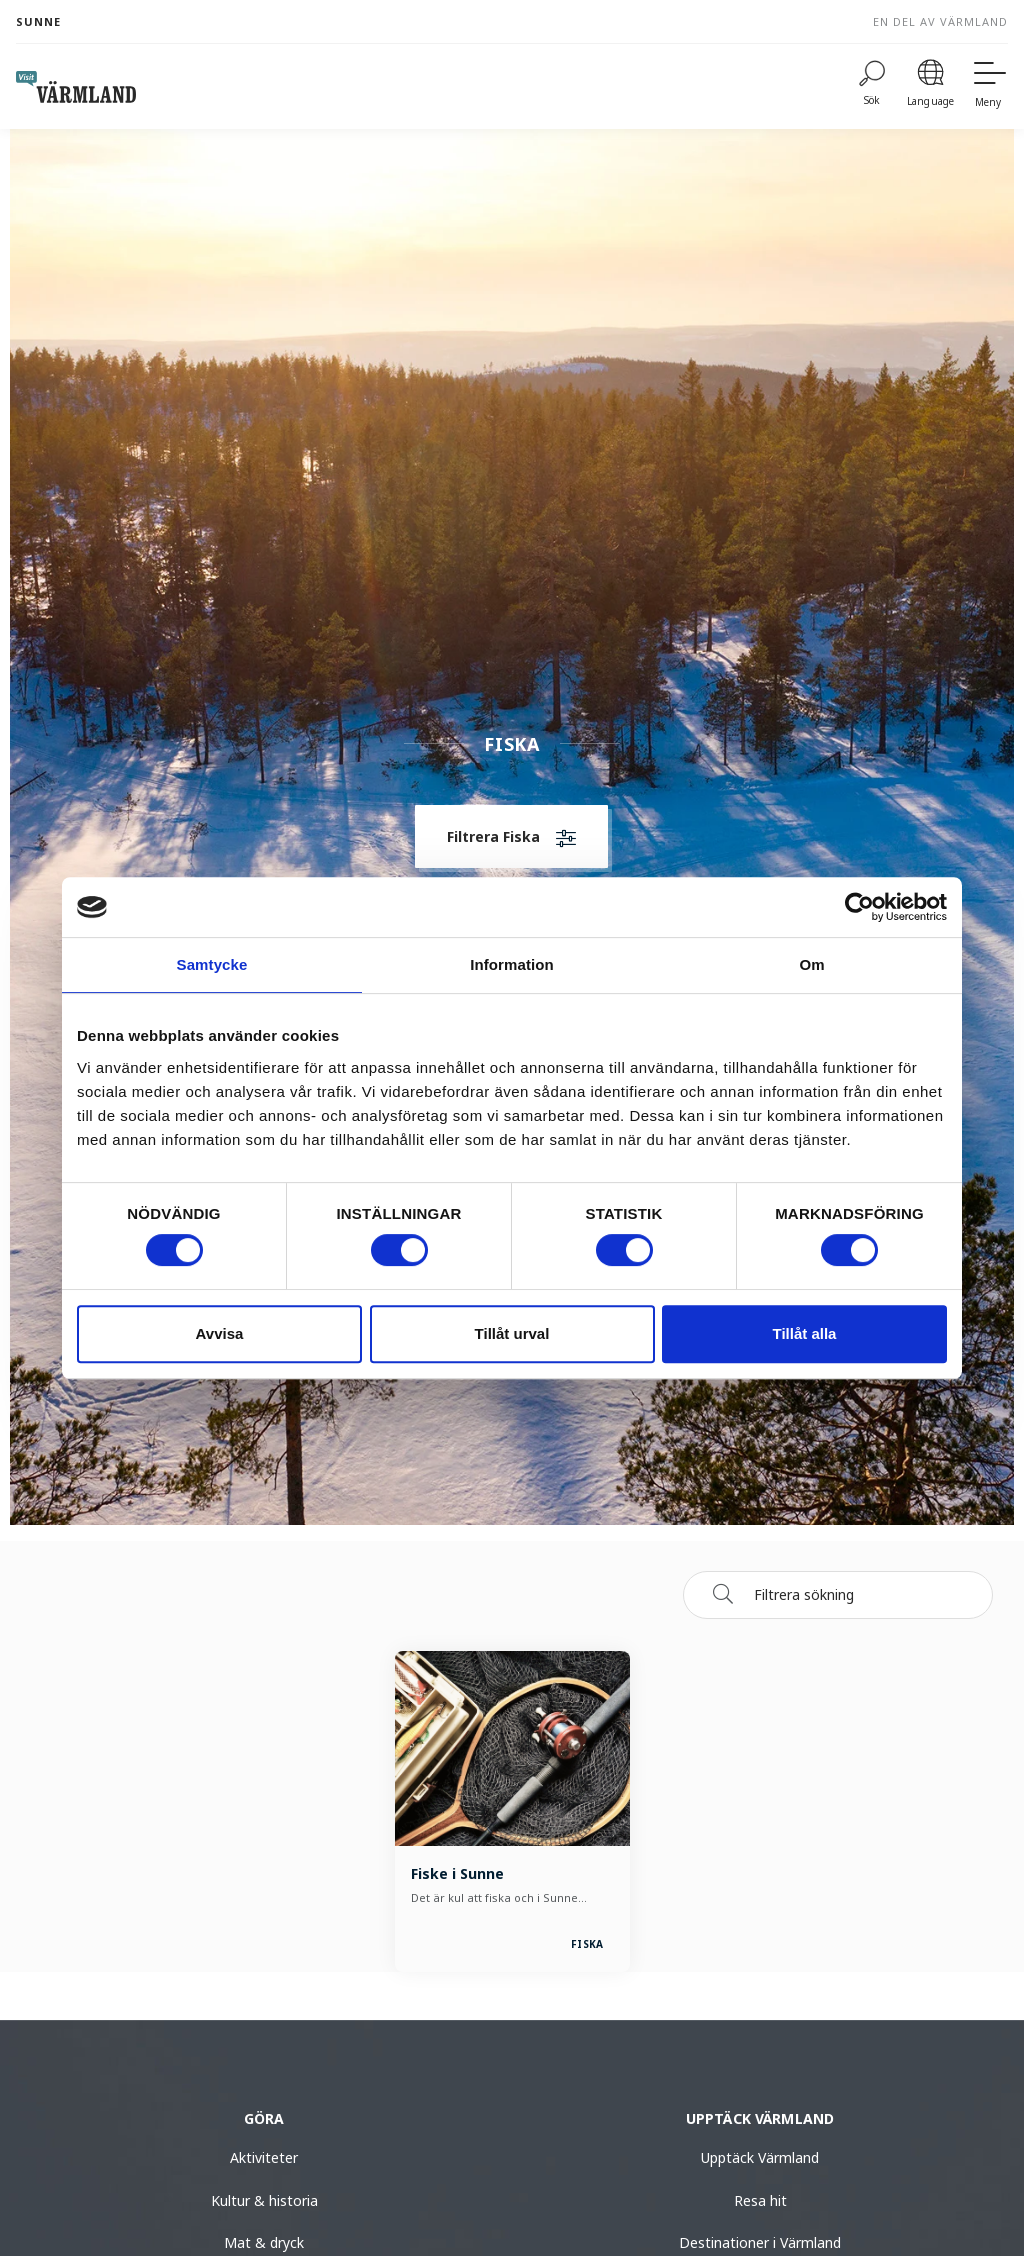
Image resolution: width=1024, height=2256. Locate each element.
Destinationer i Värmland (760, 2242)
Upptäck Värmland (760, 2157)
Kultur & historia (264, 2200)
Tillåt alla (805, 1333)
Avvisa (220, 1333)
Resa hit (760, 2200)
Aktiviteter (264, 2157)
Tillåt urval (512, 1333)
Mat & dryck (264, 2242)
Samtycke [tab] (212, 964)
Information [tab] (512, 964)
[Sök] (723, 1594)
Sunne (38, 21)
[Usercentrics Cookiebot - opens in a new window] (859, 907)
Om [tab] (811, 964)
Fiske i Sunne (457, 1873)
